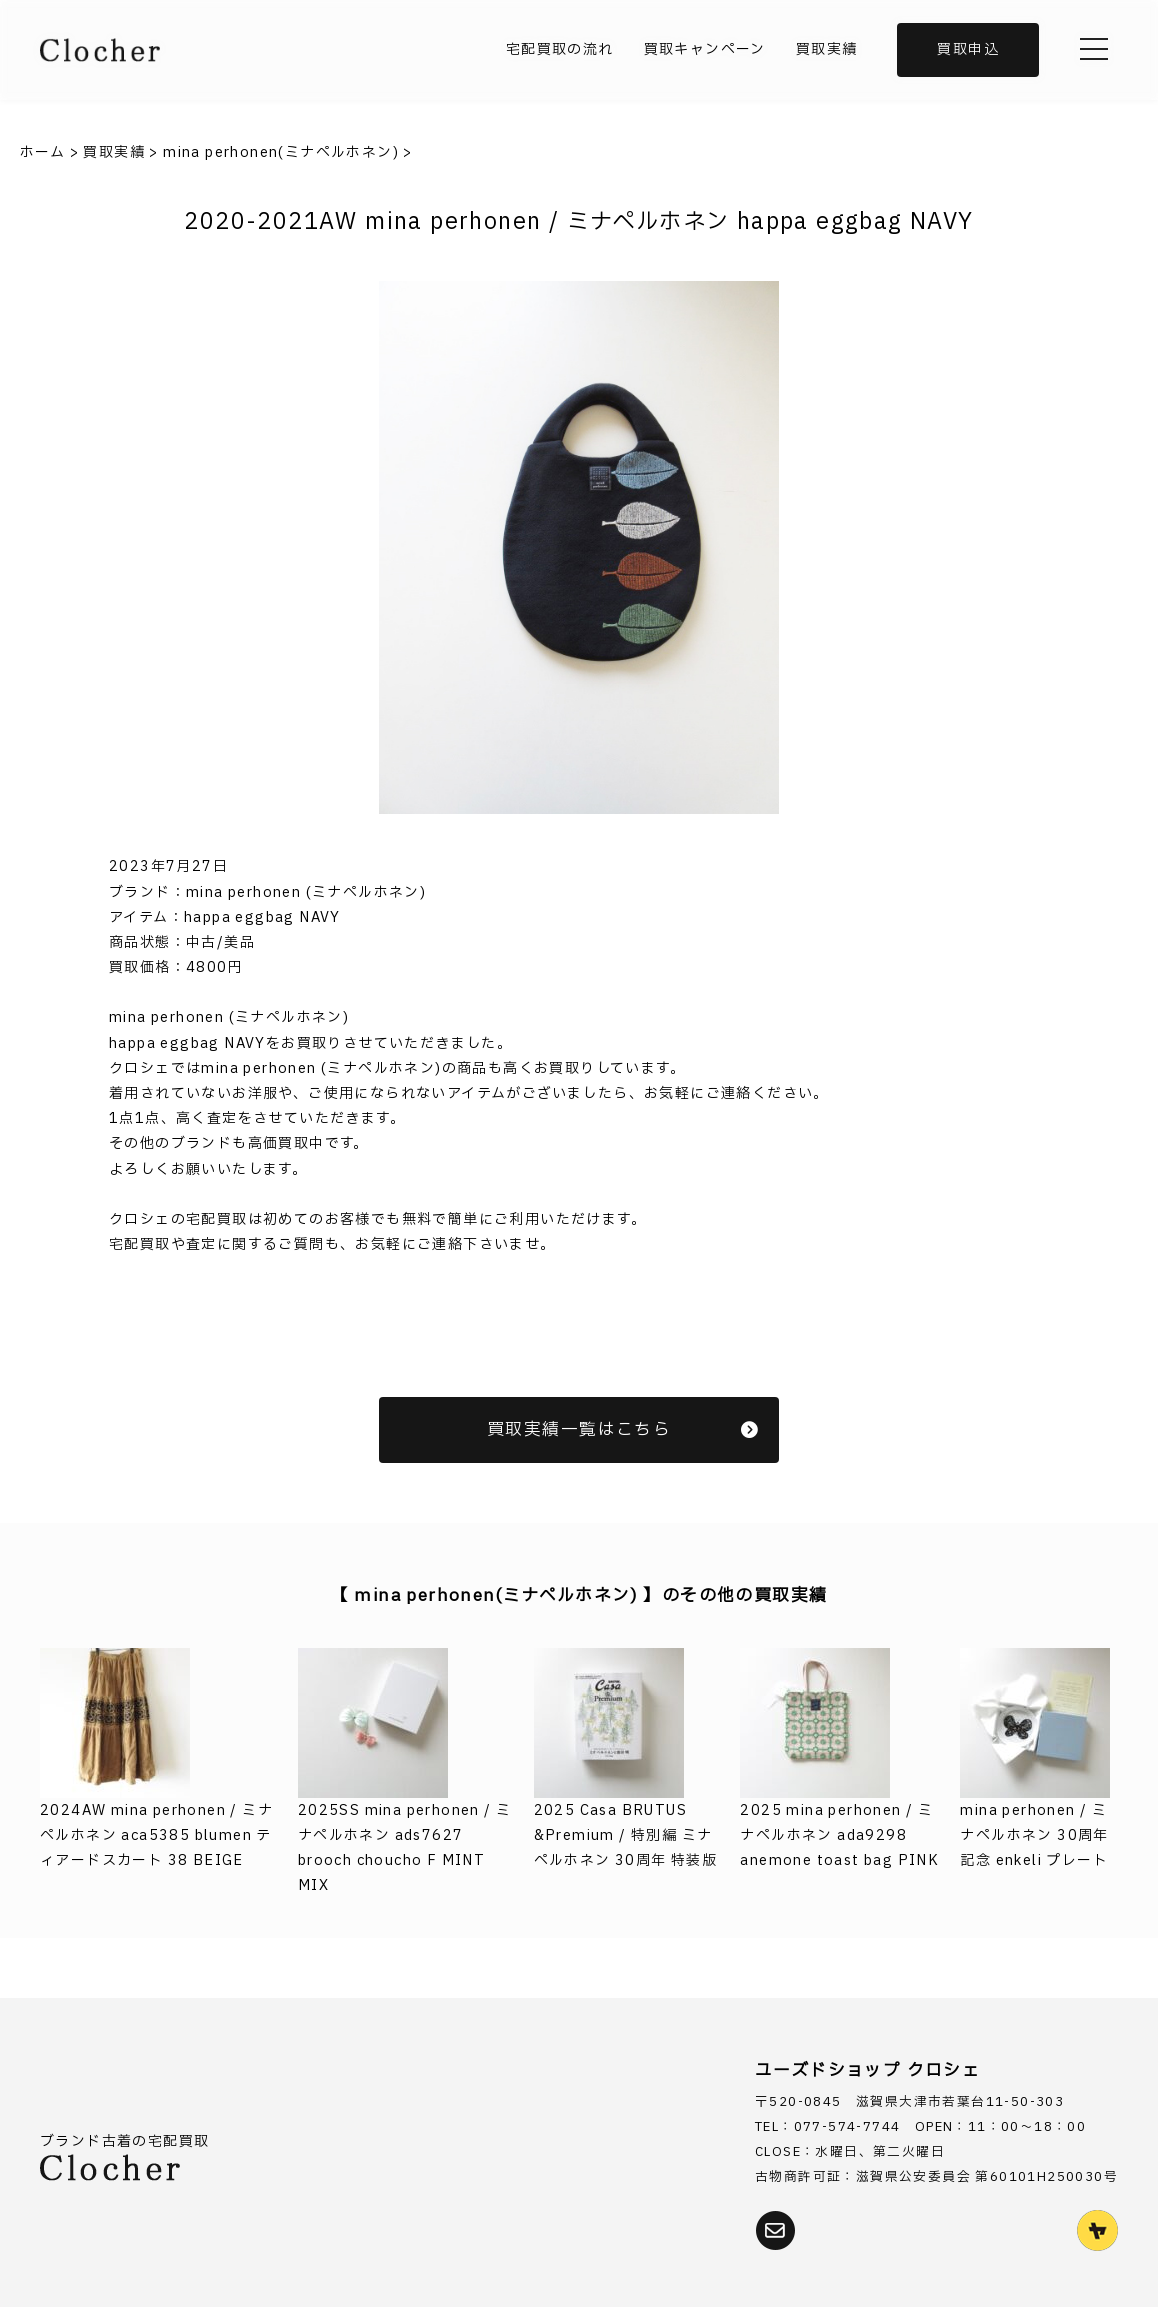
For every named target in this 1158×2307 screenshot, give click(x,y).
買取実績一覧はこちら (623, 1429)
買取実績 (827, 49)
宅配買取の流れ (560, 49)
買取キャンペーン (705, 49)
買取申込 (968, 49)
